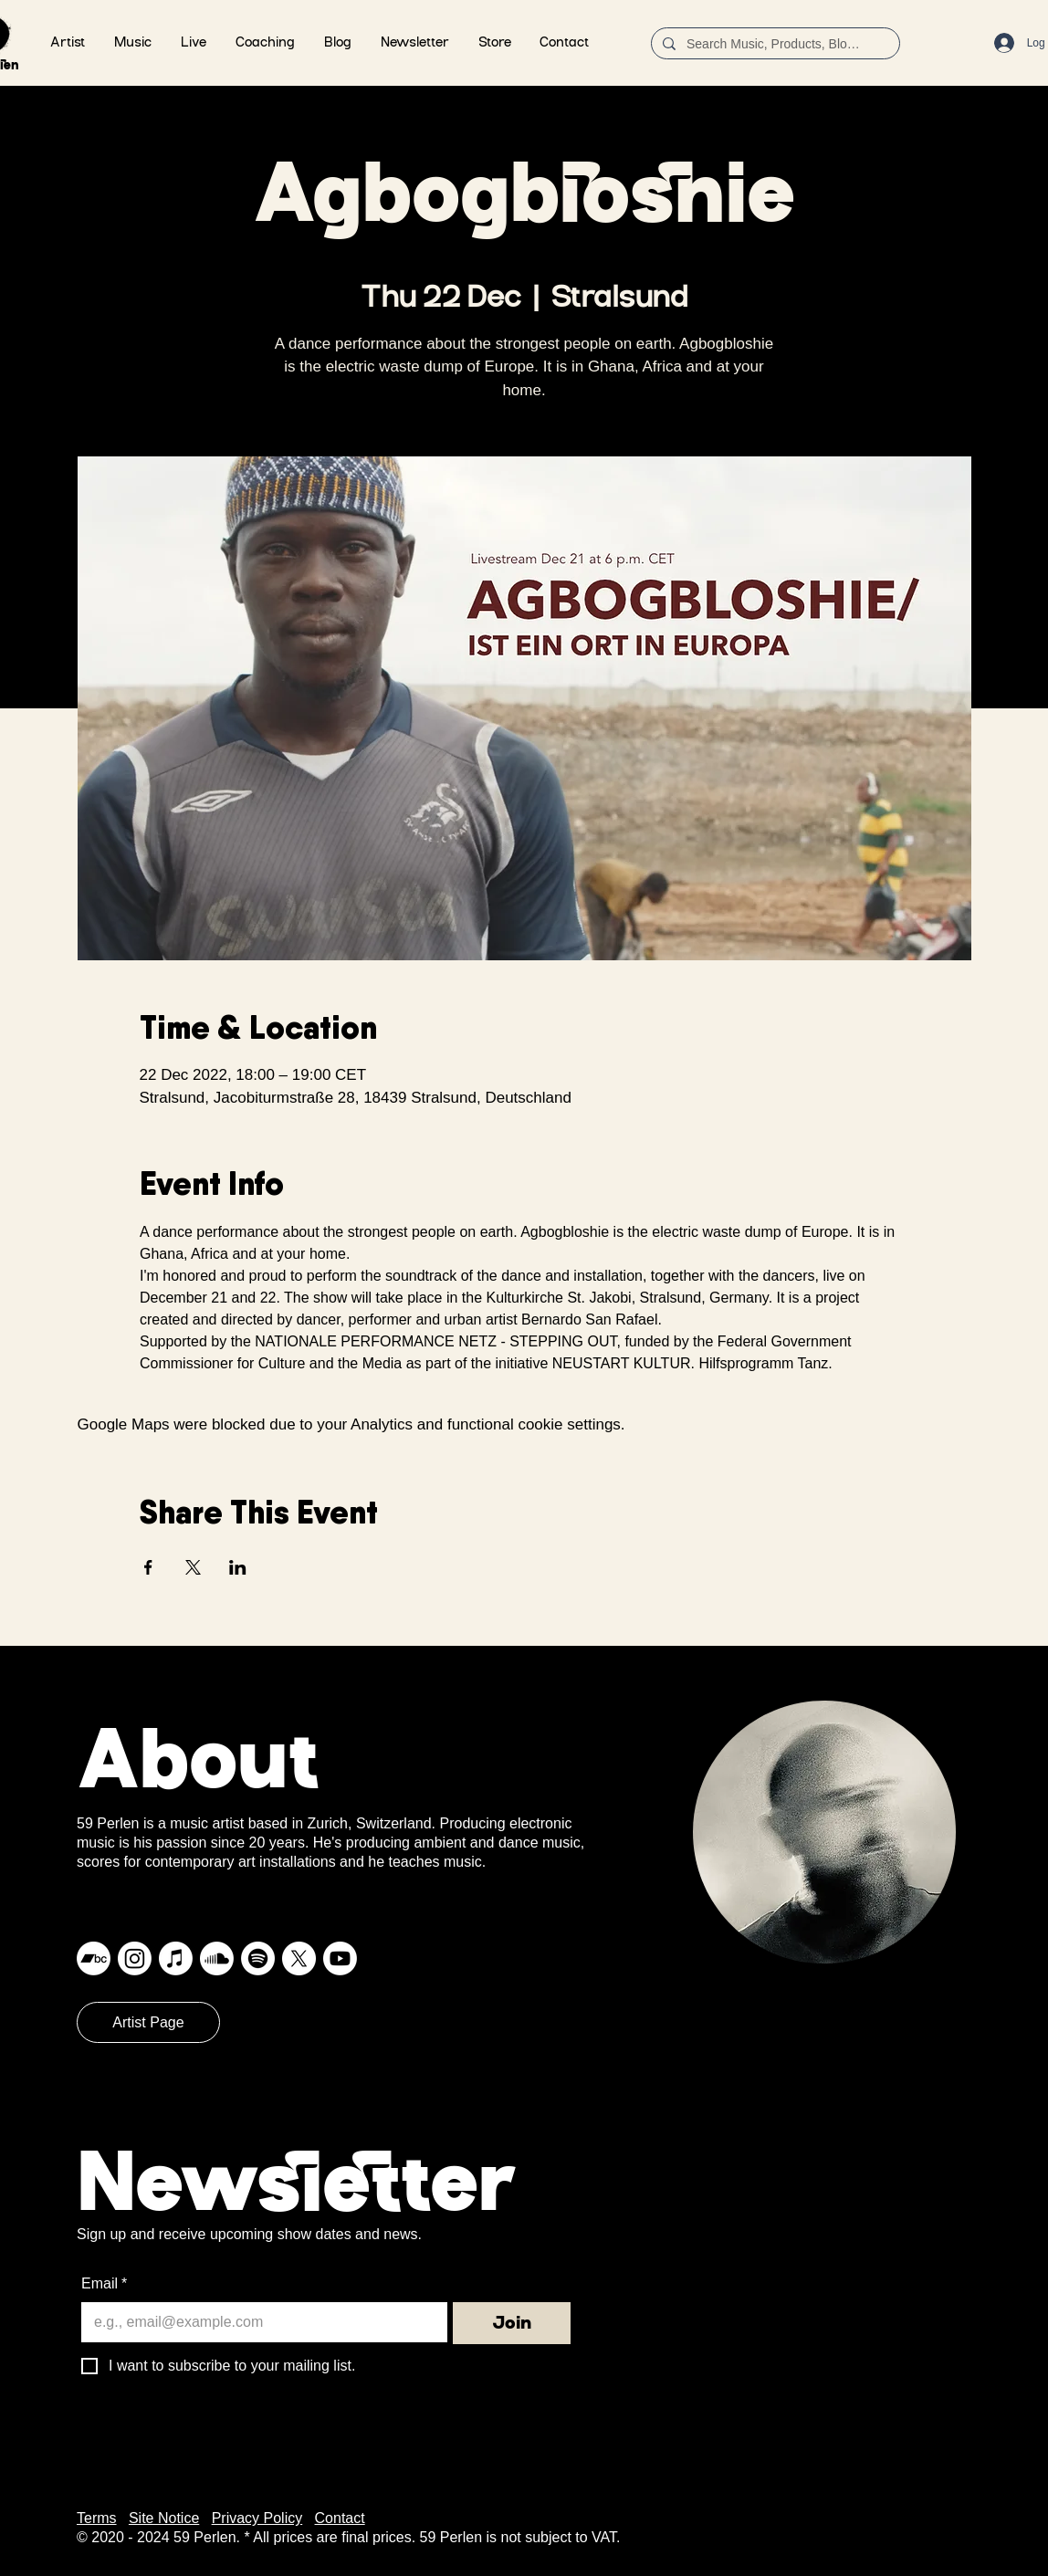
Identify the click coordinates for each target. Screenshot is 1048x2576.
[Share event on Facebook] (148, 1567)
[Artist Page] (148, 2022)
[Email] (259, 2322)
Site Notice (164, 2518)
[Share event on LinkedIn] (237, 1567)
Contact (340, 2518)
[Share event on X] (193, 1567)
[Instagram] (135, 1958)
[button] (133, 43)
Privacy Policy (257, 2518)
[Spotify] (258, 1958)
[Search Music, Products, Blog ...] (773, 44)
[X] (299, 1958)
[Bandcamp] (93, 1958)
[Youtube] (340, 1958)
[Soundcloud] (217, 1958)
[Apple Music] (176, 1958)
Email (104, 2284)
